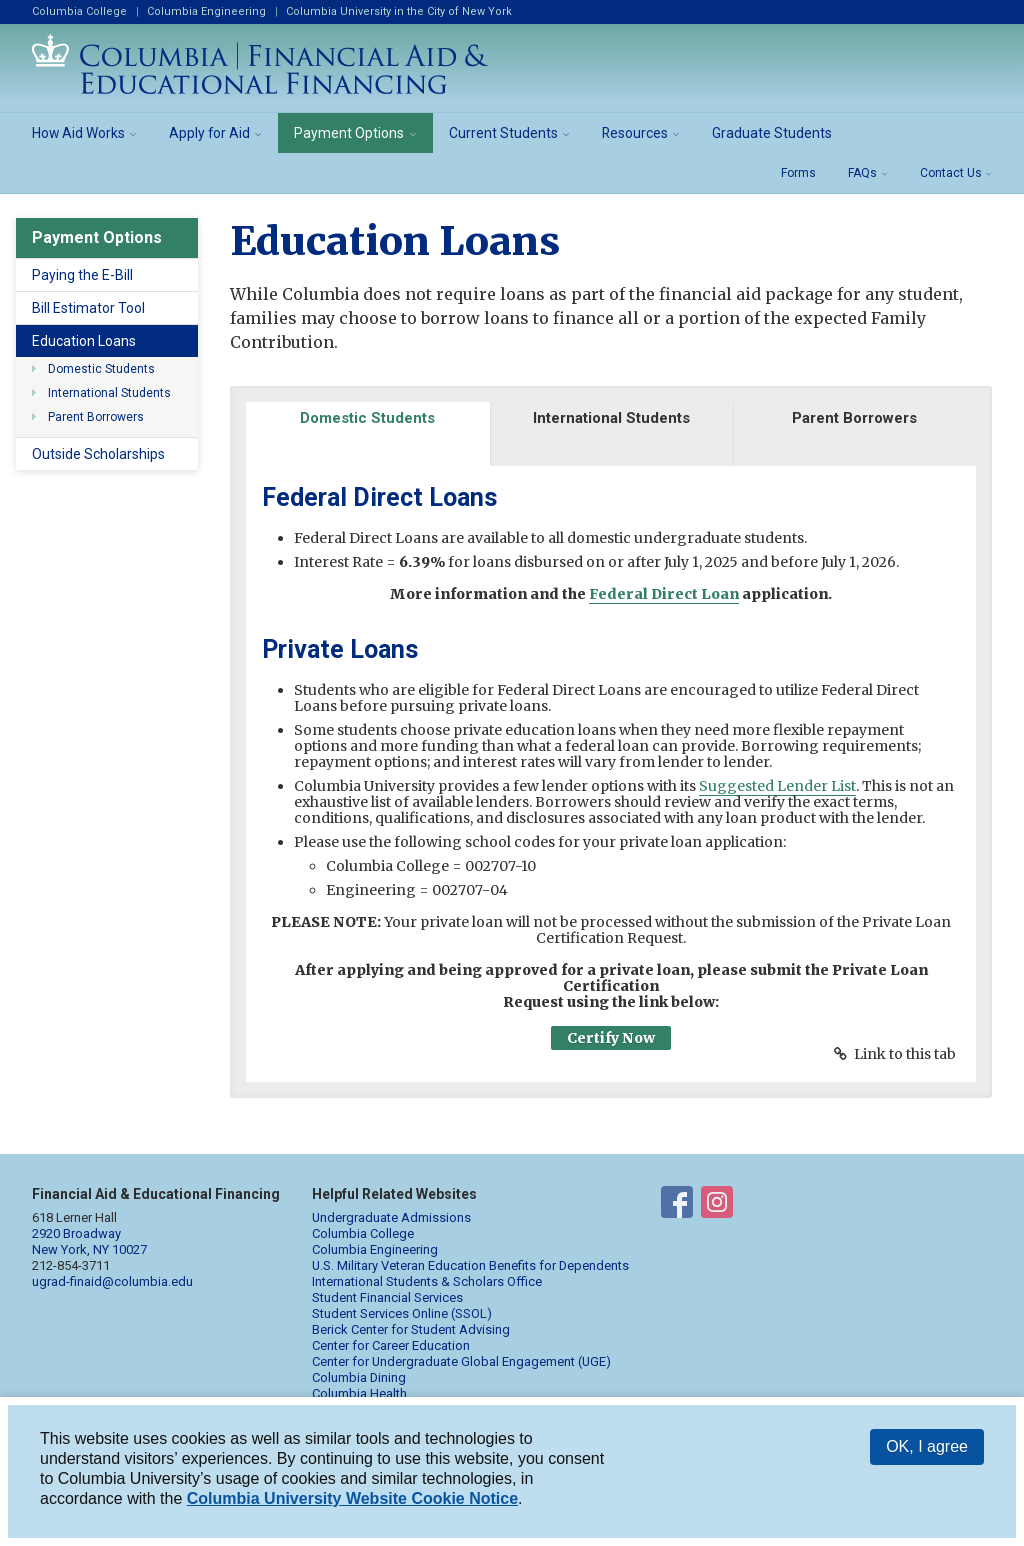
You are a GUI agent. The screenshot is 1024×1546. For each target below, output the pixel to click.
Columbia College (79, 11)
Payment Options (349, 133)
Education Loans (84, 341)
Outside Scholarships (98, 454)
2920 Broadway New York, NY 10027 (89, 1241)
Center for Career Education (391, 1345)
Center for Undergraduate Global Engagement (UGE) (461, 1361)
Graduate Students (772, 133)
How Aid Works (78, 133)
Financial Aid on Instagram (717, 1206)
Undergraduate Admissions (391, 1217)
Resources (635, 133)
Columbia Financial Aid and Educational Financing (260, 64)
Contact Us (951, 173)
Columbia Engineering (206, 11)
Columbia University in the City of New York (399, 11)
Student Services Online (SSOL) (402, 1313)
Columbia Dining (359, 1377)
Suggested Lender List (777, 786)
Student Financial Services (387, 1297)
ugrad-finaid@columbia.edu (112, 1281)
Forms (798, 173)
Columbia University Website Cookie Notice (352, 1498)
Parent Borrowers (96, 417)
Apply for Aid (209, 133)
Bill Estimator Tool (88, 308)
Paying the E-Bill (82, 275)
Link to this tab (905, 1054)
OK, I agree (927, 1446)
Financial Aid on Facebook (677, 1206)
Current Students (503, 133)
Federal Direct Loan (664, 594)
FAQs (862, 173)
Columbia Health (359, 1393)
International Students (109, 393)
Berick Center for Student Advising (411, 1329)
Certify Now (611, 1038)
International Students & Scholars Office (427, 1281)
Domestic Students (101, 369)
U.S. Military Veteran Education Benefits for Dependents (470, 1265)
